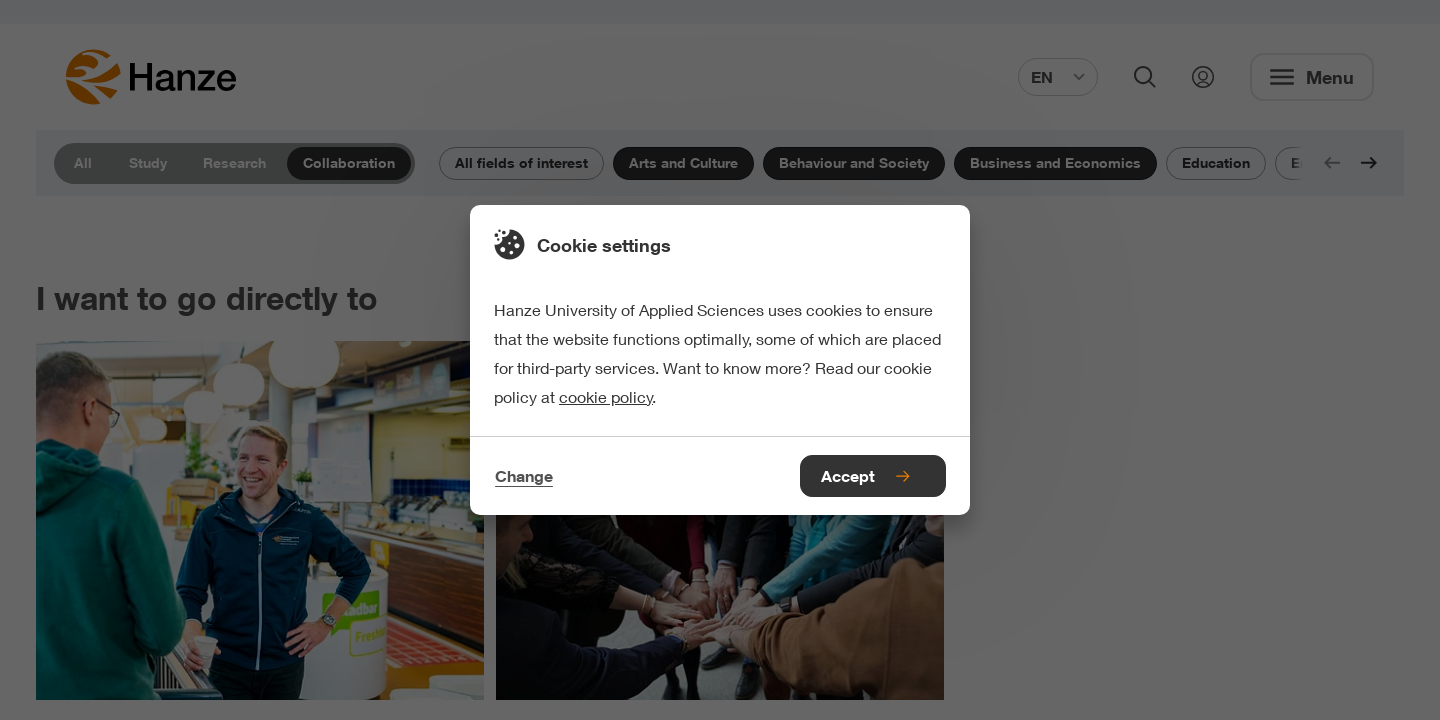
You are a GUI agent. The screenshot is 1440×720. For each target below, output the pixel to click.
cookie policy (606, 396)
